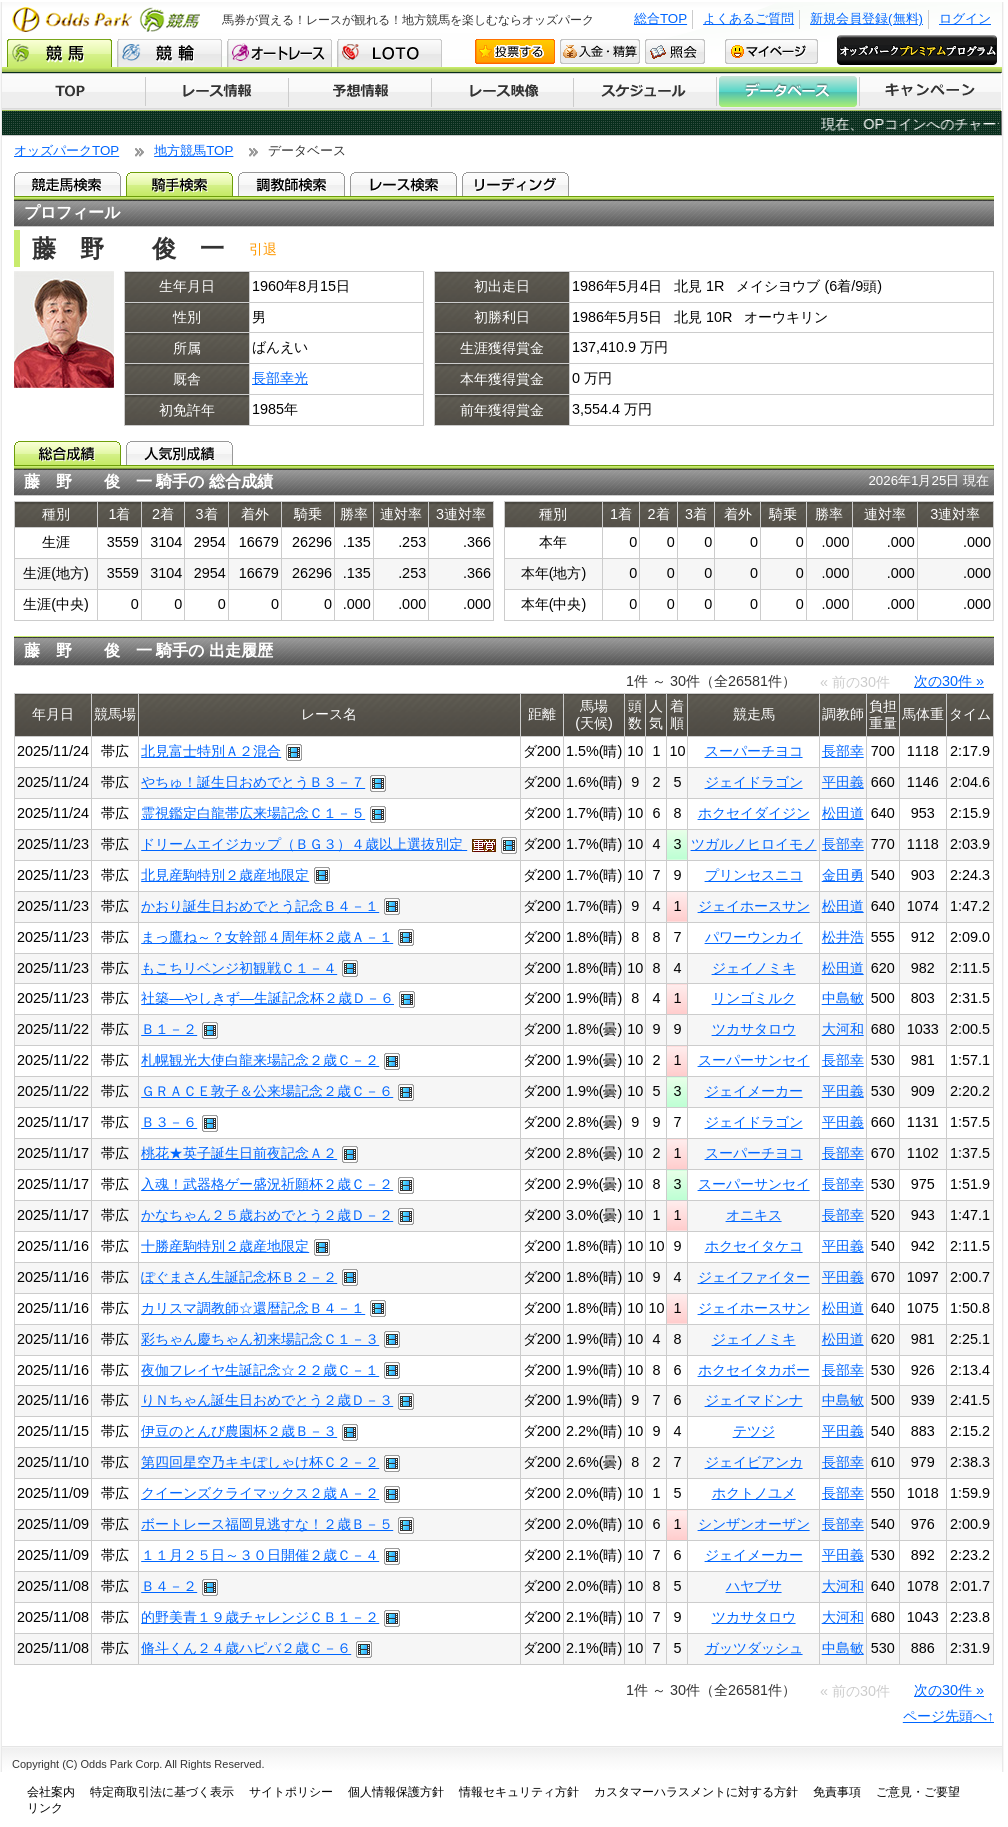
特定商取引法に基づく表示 (162, 1792)
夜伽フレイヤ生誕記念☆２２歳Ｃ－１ (260, 1370)
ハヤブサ (754, 1586)
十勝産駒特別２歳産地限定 (225, 1246)
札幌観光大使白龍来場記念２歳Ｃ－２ (260, 1060)
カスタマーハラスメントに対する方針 (696, 1792)
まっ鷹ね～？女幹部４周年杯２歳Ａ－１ (267, 937)
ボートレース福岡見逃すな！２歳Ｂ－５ (267, 1524)
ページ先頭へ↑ (948, 1716)
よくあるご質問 (748, 18)
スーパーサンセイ (754, 1060)
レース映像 (502, 92)
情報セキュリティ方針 (519, 1792)
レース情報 (216, 92)
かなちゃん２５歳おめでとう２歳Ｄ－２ (267, 1215)
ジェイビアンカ (754, 1462)
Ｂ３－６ (169, 1122)
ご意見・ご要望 (918, 1792)
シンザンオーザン (754, 1524)
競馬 (59, 53)
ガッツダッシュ (754, 1648)
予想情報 (359, 92)
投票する (515, 51)
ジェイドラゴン (754, 782)
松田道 (843, 813)
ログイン (965, 18)
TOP (73, 92)
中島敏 (843, 998)
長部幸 (843, 751)
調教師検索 (291, 184)
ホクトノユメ (754, 1493)
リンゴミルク (754, 998)
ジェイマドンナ (754, 1400)
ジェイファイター (754, 1277)
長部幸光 (280, 378)
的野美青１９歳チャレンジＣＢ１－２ (260, 1617)
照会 (675, 51)
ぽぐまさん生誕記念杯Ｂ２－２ (239, 1277)
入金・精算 (600, 51)
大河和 (843, 1029)
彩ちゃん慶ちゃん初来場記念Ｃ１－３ (260, 1339)
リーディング (515, 184)
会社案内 (51, 1792)
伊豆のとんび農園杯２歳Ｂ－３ (239, 1431)
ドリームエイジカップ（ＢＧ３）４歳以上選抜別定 (304, 844)
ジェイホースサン (754, 906)
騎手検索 (179, 184)
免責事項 (837, 1792)
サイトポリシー (291, 1792)
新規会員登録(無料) (866, 18)
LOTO (389, 53)
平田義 (843, 782)
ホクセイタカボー (754, 1370)
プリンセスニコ (754, 875)
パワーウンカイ (754, 937)
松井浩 (843, 937)
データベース (788, 92)
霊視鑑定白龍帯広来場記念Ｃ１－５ (253, 813)
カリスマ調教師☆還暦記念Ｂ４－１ (253, 1308)
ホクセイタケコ (754, 1246)
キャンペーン (931, 92)
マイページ (771, 51)
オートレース (279, 53)
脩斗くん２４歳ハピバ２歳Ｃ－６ (246, 1648)
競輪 (169, 53)
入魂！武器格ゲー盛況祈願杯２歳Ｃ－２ (267, 1184)
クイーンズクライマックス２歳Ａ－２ (260, 1493)
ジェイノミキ (754, 968)
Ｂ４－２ (169, 1586)
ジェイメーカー (754, 1091)
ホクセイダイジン (754, 813)
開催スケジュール (645, 92)
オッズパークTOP (66, 150)
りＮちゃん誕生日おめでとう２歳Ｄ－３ (267, 1400)
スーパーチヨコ (754, 751)
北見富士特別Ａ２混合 (211, 751)
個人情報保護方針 (396, 1792)
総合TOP (660, 18)
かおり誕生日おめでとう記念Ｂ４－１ (260, 906)
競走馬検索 (67, 184)
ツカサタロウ (754, 1029)
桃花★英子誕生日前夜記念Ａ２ (239, 1153)
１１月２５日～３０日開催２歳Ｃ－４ (260, 1555)
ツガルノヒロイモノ (754, 844)
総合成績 (67, 453)
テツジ (754, 1431)
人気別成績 (179, 453)
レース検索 (403, 184)
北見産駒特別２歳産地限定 (225, 875)
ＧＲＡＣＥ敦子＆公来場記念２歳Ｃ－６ (267, 1091)
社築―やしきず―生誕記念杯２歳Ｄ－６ (267, 998)
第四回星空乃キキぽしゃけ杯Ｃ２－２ (260, 1462)
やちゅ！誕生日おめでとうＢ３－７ (253, 782)
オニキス (754, 1215)
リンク (45, 1808)
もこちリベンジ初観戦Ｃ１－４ (239, 968)
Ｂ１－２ (169, 1029)
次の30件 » (949, 681)
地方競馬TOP (193, 150)
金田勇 (843, 875)
